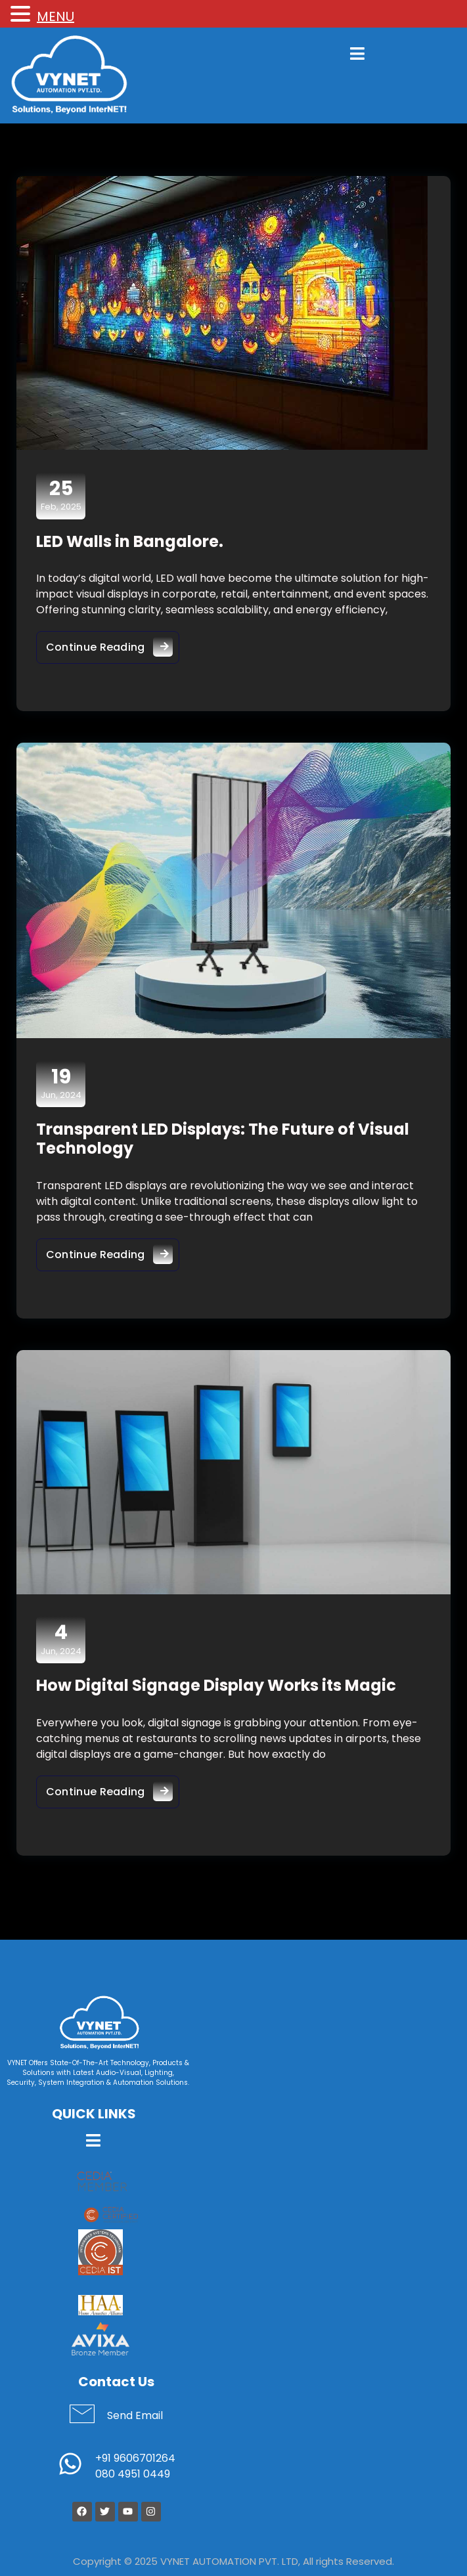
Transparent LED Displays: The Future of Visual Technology (222, 1139)
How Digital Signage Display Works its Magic (216, 1686)
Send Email (135, 2416)
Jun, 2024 (61, 1083)
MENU (55, 16)
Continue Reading (112, 644)
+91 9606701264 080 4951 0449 (135, 2466)
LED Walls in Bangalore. (129, 541)
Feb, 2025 (61, 495)
